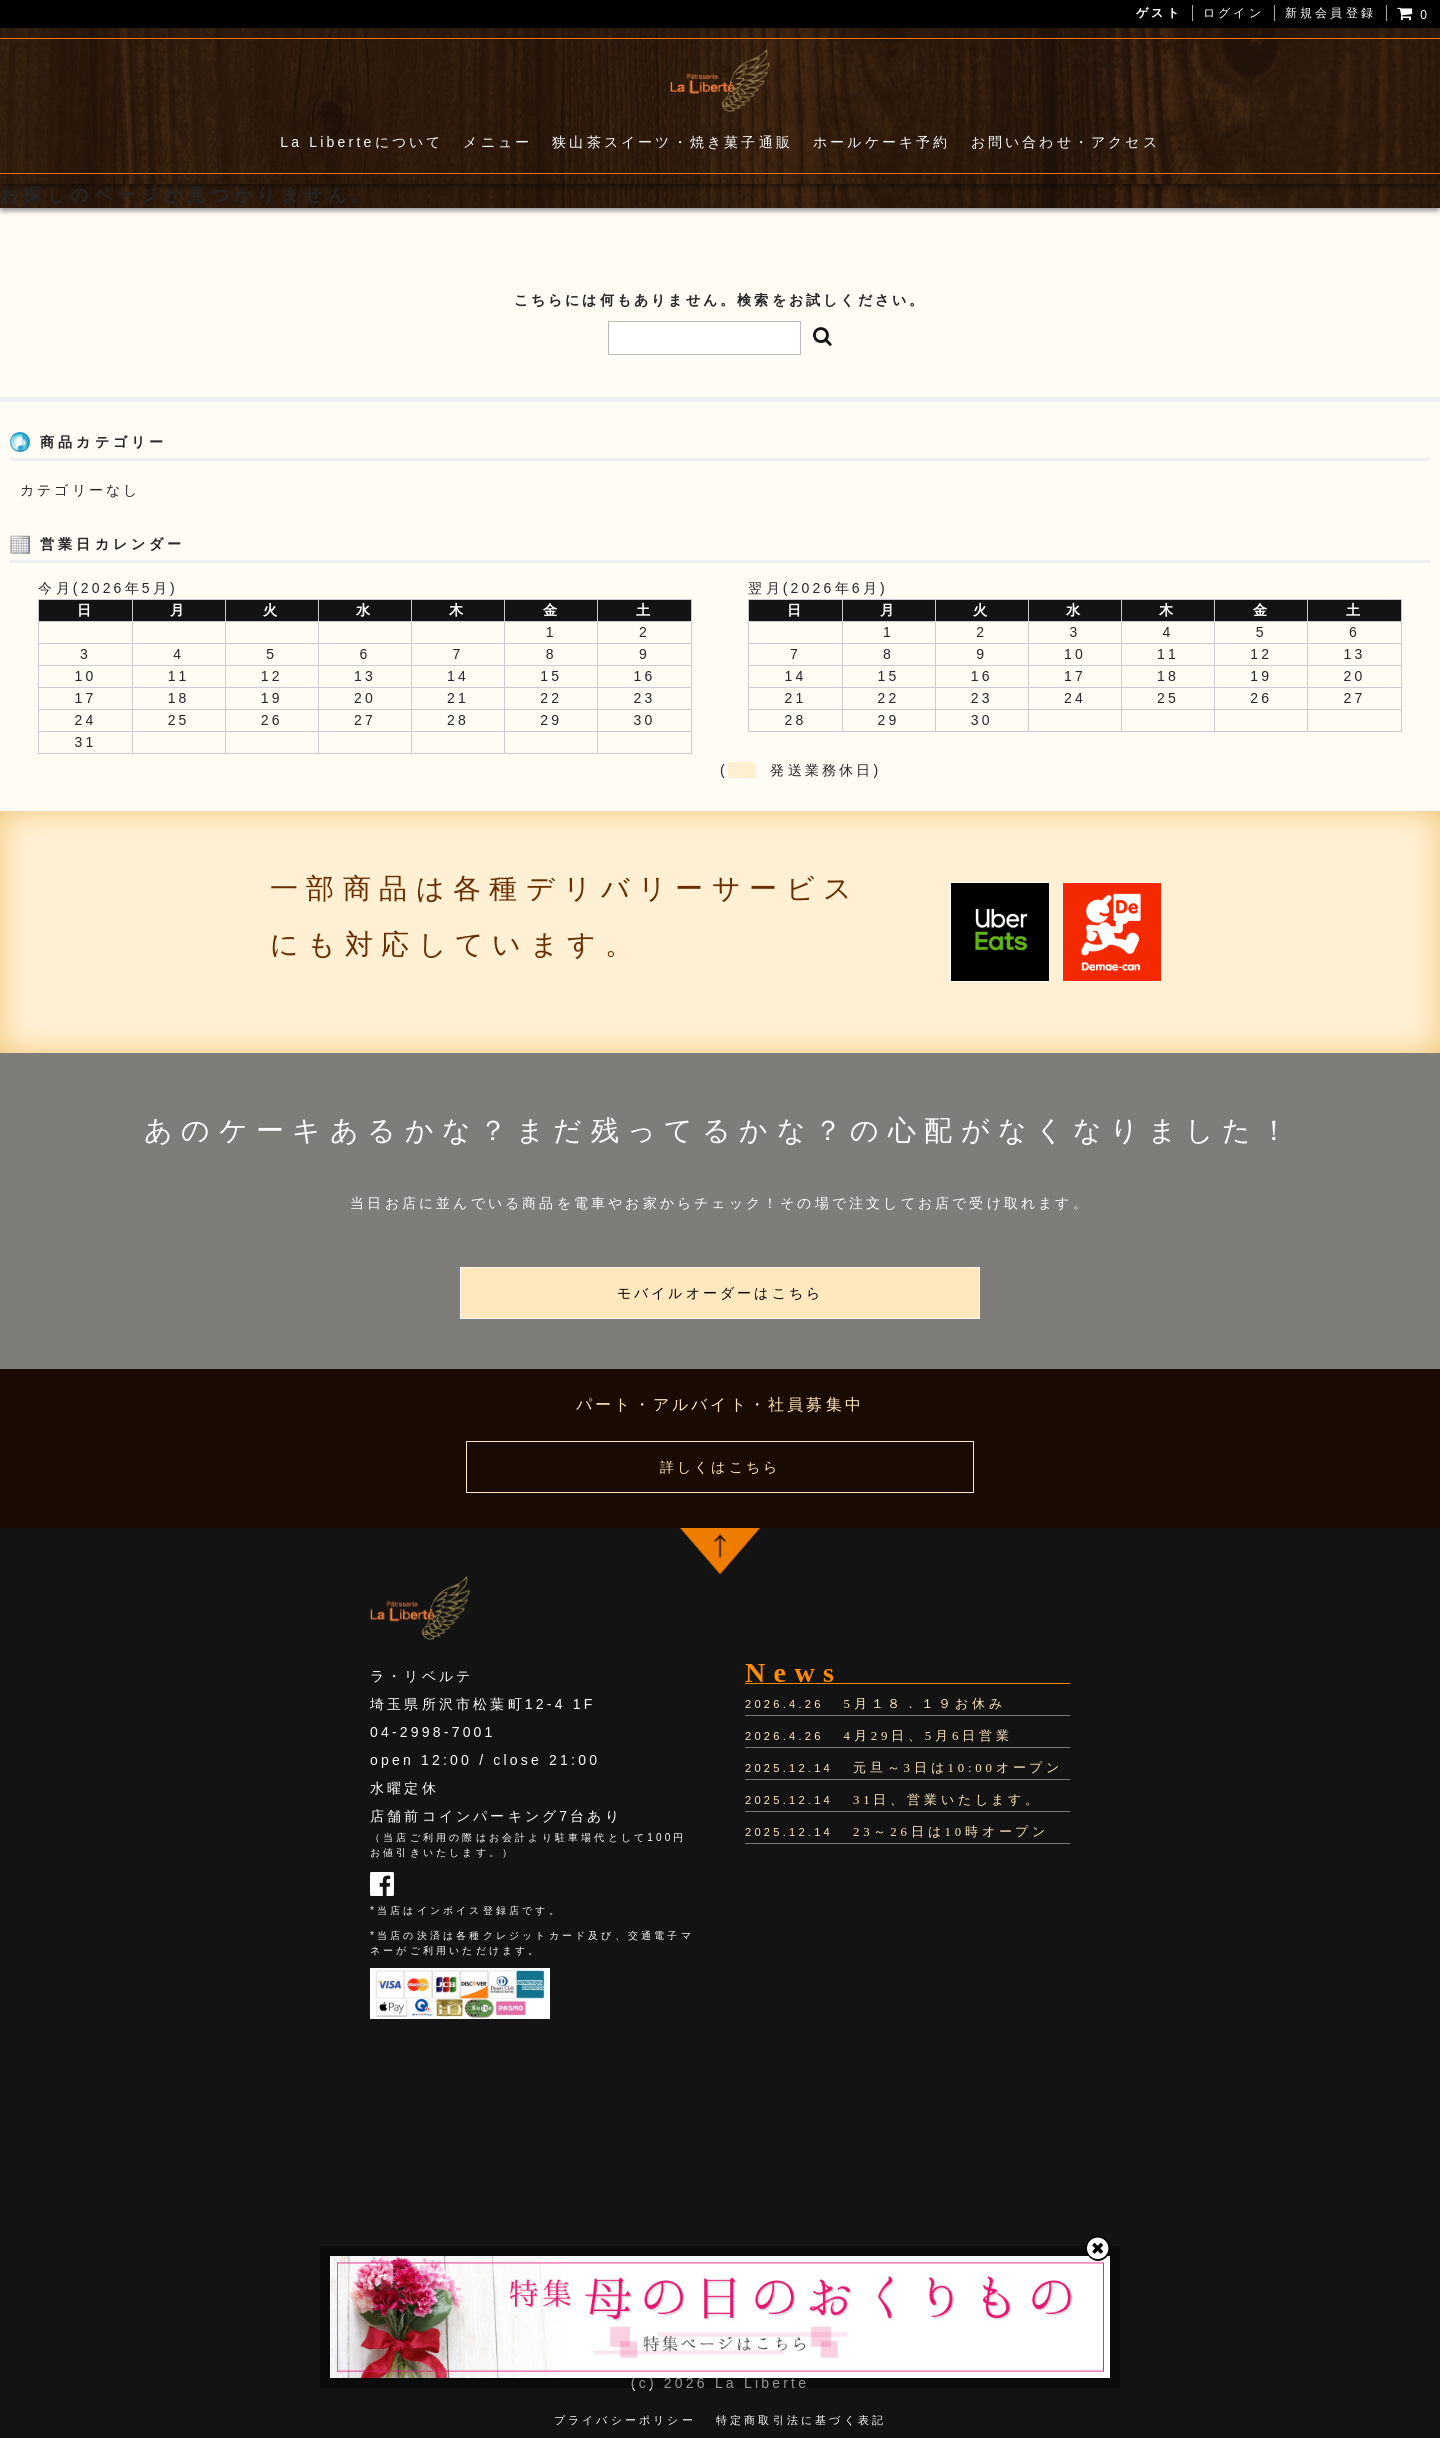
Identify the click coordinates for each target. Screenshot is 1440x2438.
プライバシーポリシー (625, 2417)
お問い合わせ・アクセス (1065, 142)
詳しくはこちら (720, 1467)
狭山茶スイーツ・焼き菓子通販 (672, 142)
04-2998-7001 (433, 1732)
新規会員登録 (1330, 13)
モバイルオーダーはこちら (720, 1293)
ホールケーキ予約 (882, 142)
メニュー (497, 142)
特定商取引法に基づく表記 (801, 2417)
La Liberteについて (361, 142)
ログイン (1233, 13)
